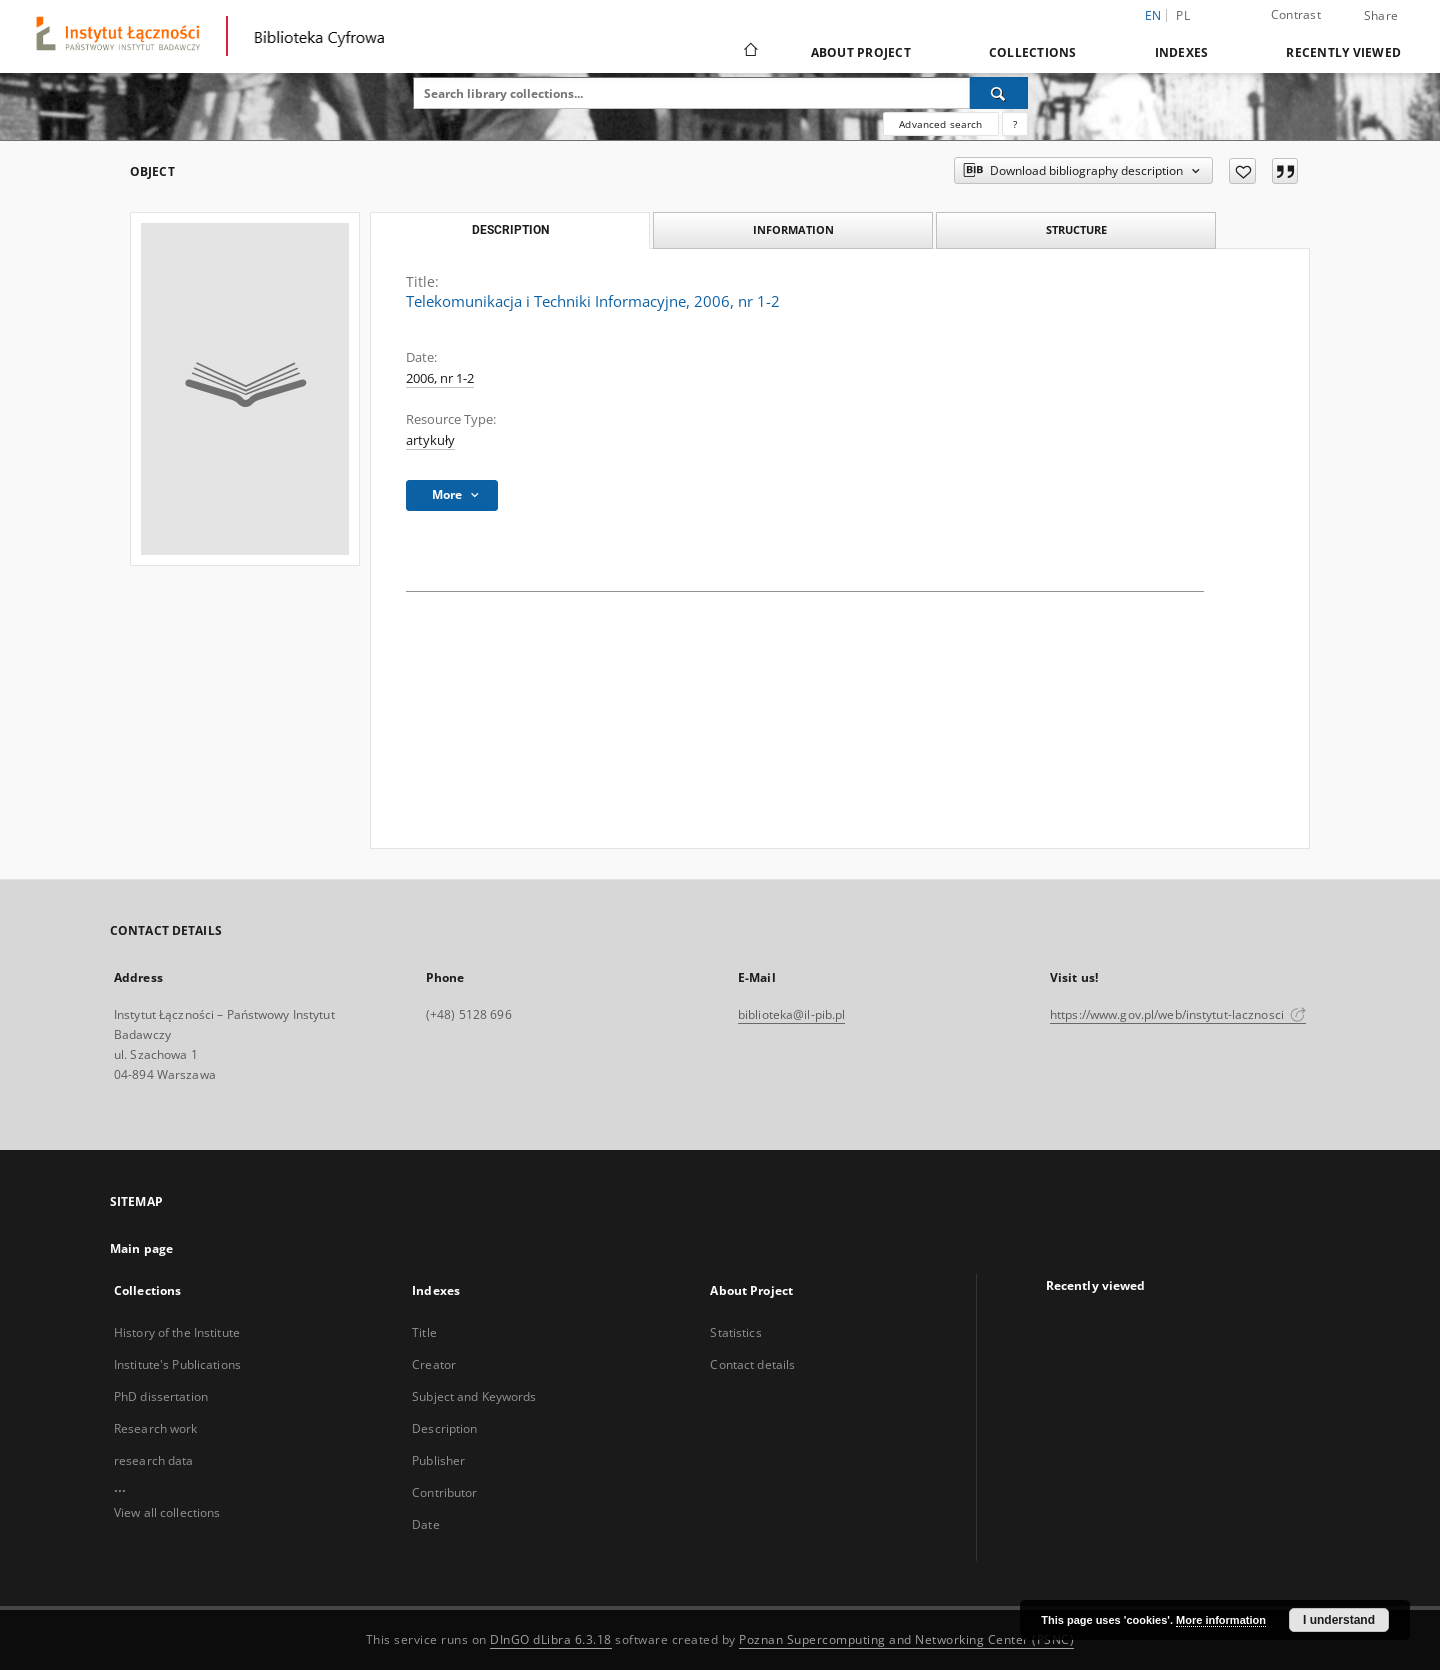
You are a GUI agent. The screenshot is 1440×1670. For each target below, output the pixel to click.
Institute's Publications (177, 1364)
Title (424, 1332)
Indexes (1182, 52)
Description (444, 1428)
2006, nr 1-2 (440, 378)
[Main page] (749, 52)
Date (425, 1524)
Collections (1033, 52)
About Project (861, 52)
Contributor (444, 1492)
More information (1221, 1620)
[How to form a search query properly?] (1015, 124)
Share (1381, 16)
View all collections (167, 1512)
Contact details (752, 1364)
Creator (434, 1364)
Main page (141, 1248)
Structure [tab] (1076, 229)
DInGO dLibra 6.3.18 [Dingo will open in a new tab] (551, 1639)
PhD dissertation (161, 1396)
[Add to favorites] (1242, 171)
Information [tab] (793, 229)
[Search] (999, 93)
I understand (1339, 1620)
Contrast (1296, 14)
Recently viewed (1343, 52)
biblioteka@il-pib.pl (791, 1014)
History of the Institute (177, 1332)
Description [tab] (510, 230)
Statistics (735, 1332)
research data (154, 1460)
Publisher (438, 1460)
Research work (156, 1428)
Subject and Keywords (474, 1396)
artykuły (430, 440)
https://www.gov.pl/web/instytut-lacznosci (1178, 1014)
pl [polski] (1183, 15)
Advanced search (940, 124)
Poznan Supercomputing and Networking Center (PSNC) (906, 1639)
